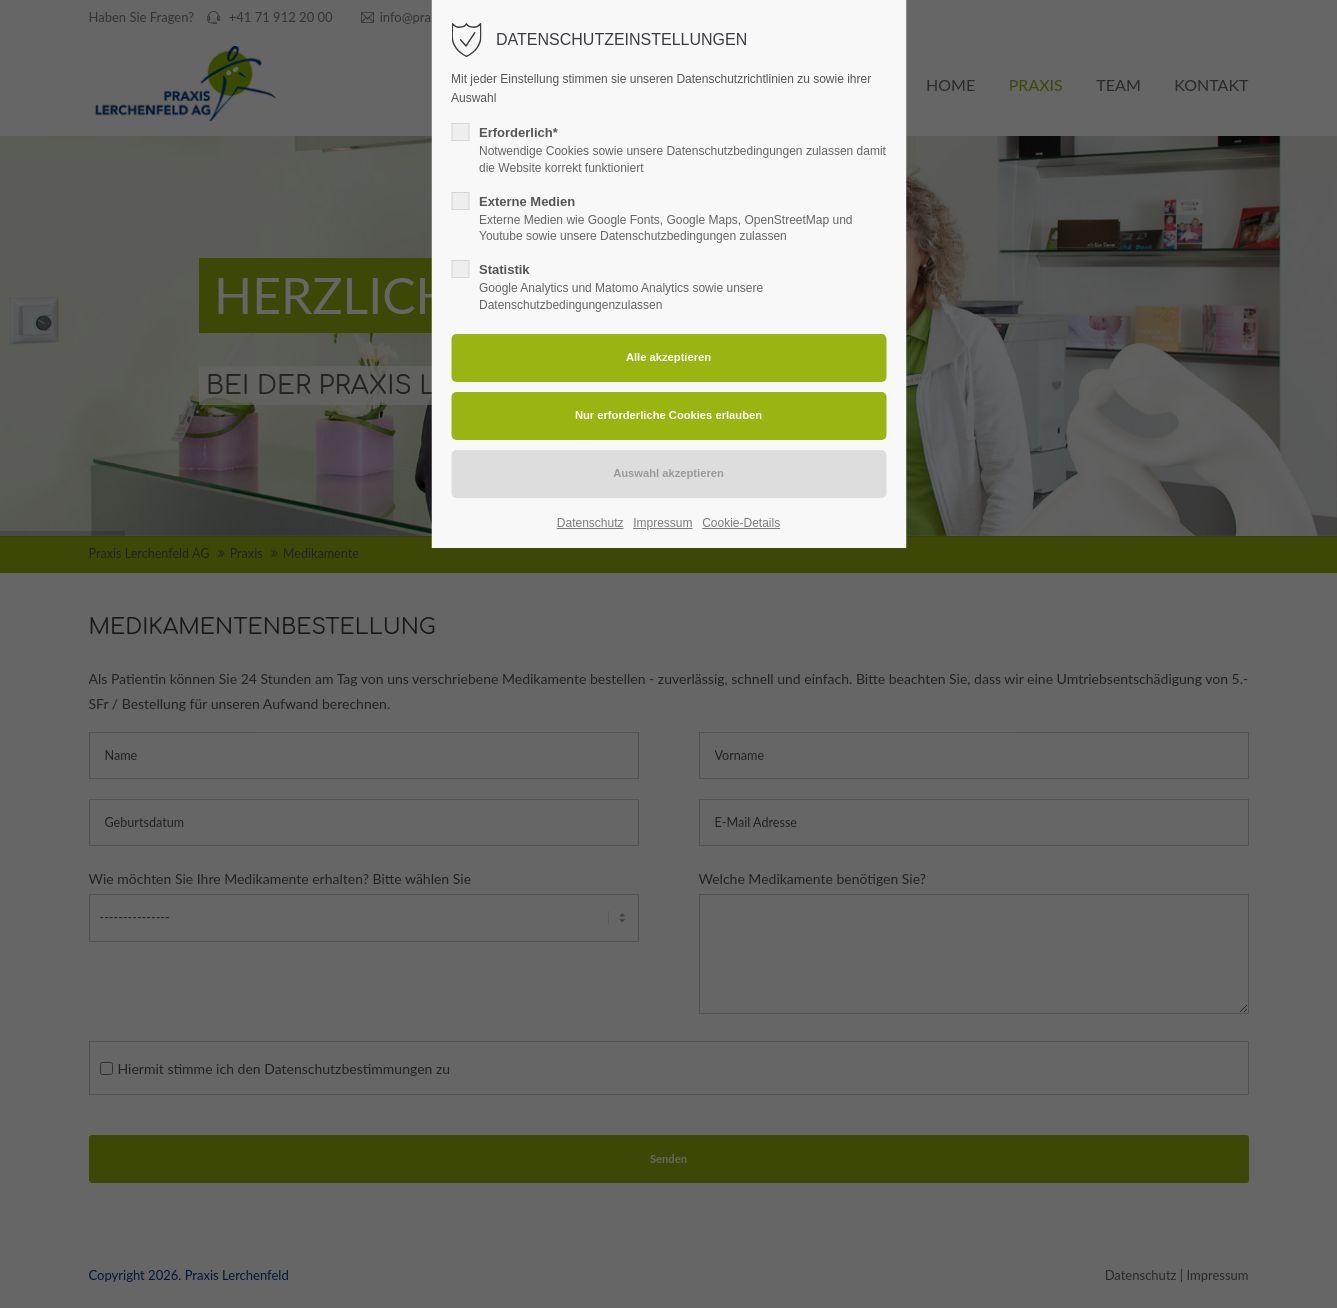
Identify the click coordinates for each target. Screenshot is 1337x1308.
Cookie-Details (741, 523)
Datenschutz (590, 523)
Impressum (662, 523)
